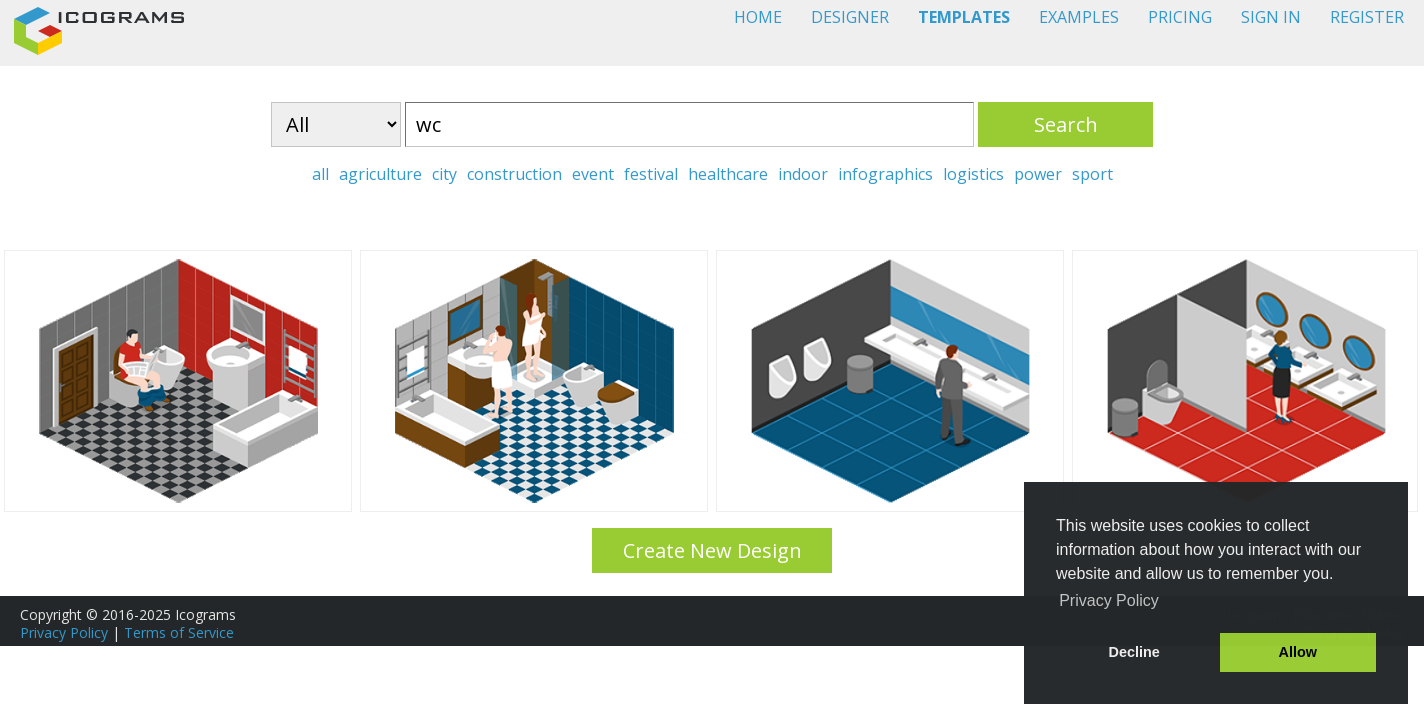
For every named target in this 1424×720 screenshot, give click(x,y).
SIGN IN (1271, 17)
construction (514, 174)
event (593, 174)
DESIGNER (850, 17)
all (320, 174)
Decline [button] (1134, 652)
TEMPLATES (964, 17)
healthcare (728, 174)
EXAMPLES (1079, 17)
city (444, 174)
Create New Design (712, 550)
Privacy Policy (64, 632)
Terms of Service (179, 632)
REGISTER (1367, 17)
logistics (973, 174)
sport (1092, 174)
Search (1066, 124)
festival (651, 174)
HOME (758, 17)
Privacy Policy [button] (1109, 600)
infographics (885, 174)
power (1038, 174)
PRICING (1180, 17)
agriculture (380, 174)
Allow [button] (1298, 652)
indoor (803, 174)
